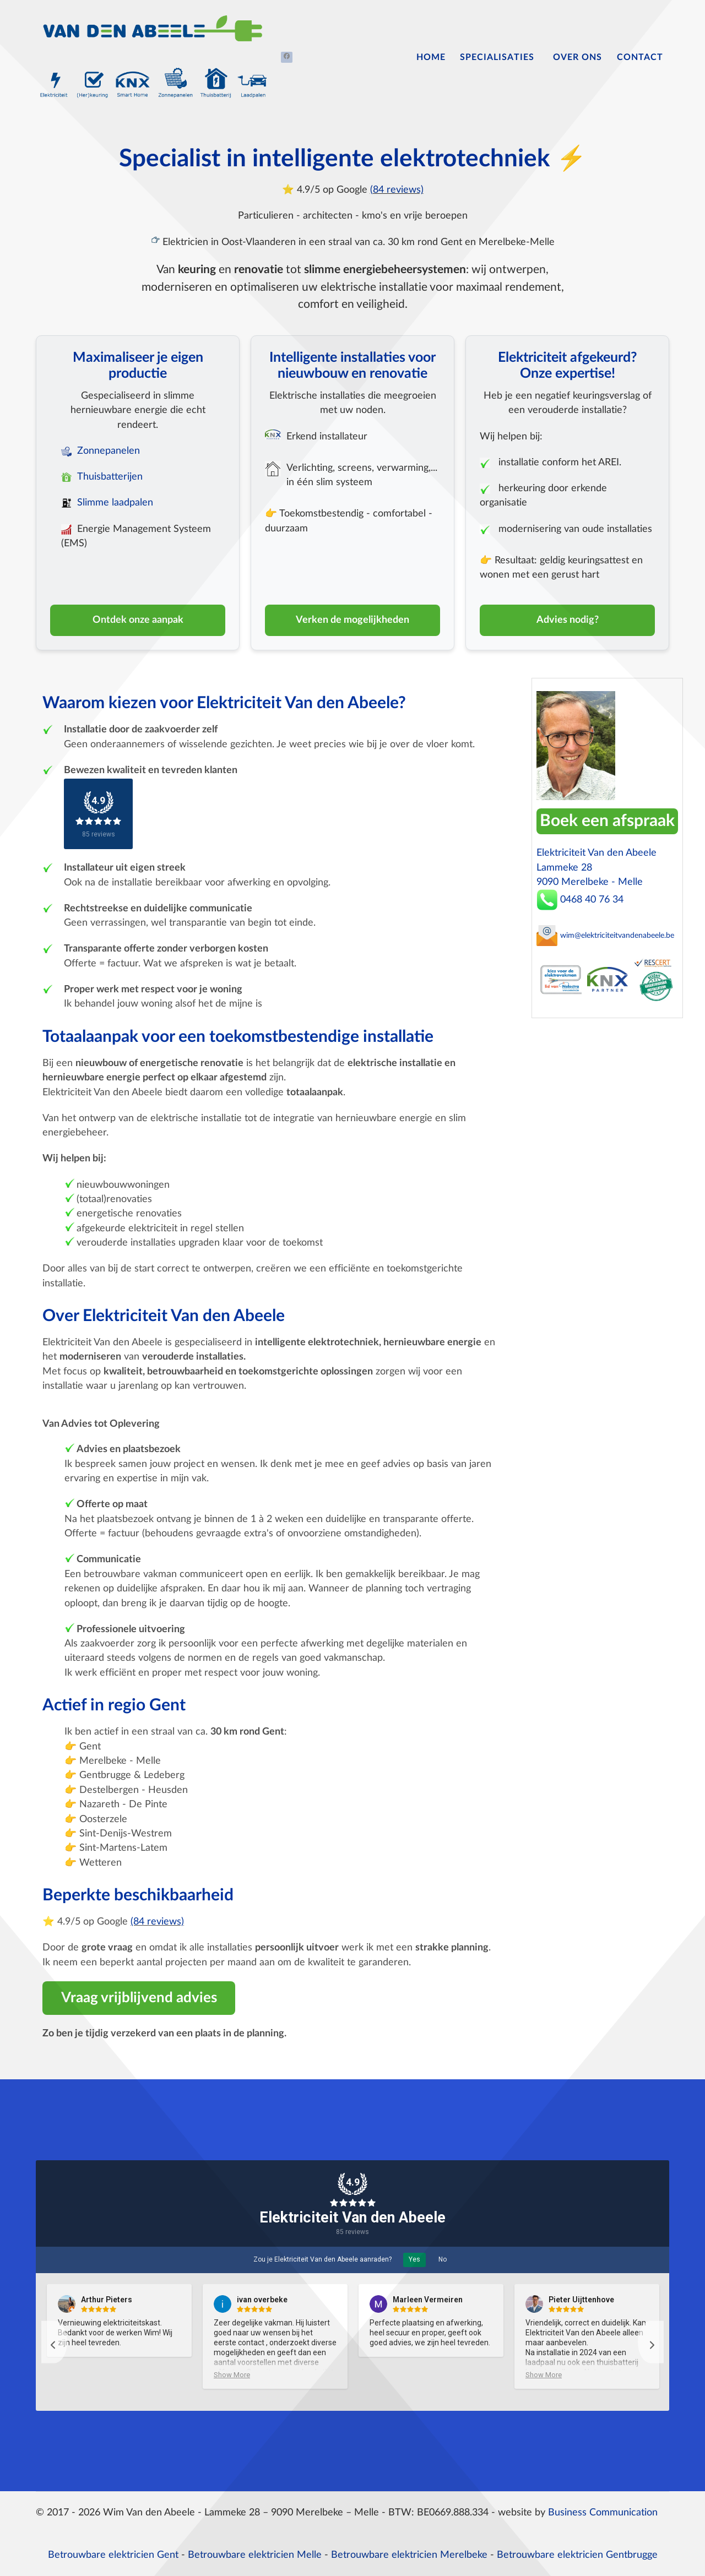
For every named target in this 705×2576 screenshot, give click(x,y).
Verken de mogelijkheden (352, 620)
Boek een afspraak (607, 821)
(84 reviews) (397, 189)
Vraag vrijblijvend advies (139, 1998)
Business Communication (603, 2512)
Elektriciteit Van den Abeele (352, 2217)
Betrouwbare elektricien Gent (113, 2554)
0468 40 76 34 (579, 899)
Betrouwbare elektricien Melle (255, 2554)
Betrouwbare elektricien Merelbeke (409, 2554)
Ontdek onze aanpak (138, 620)
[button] (54, 2341)
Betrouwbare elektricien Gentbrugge (577, 2554)
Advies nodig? (567, 620)
